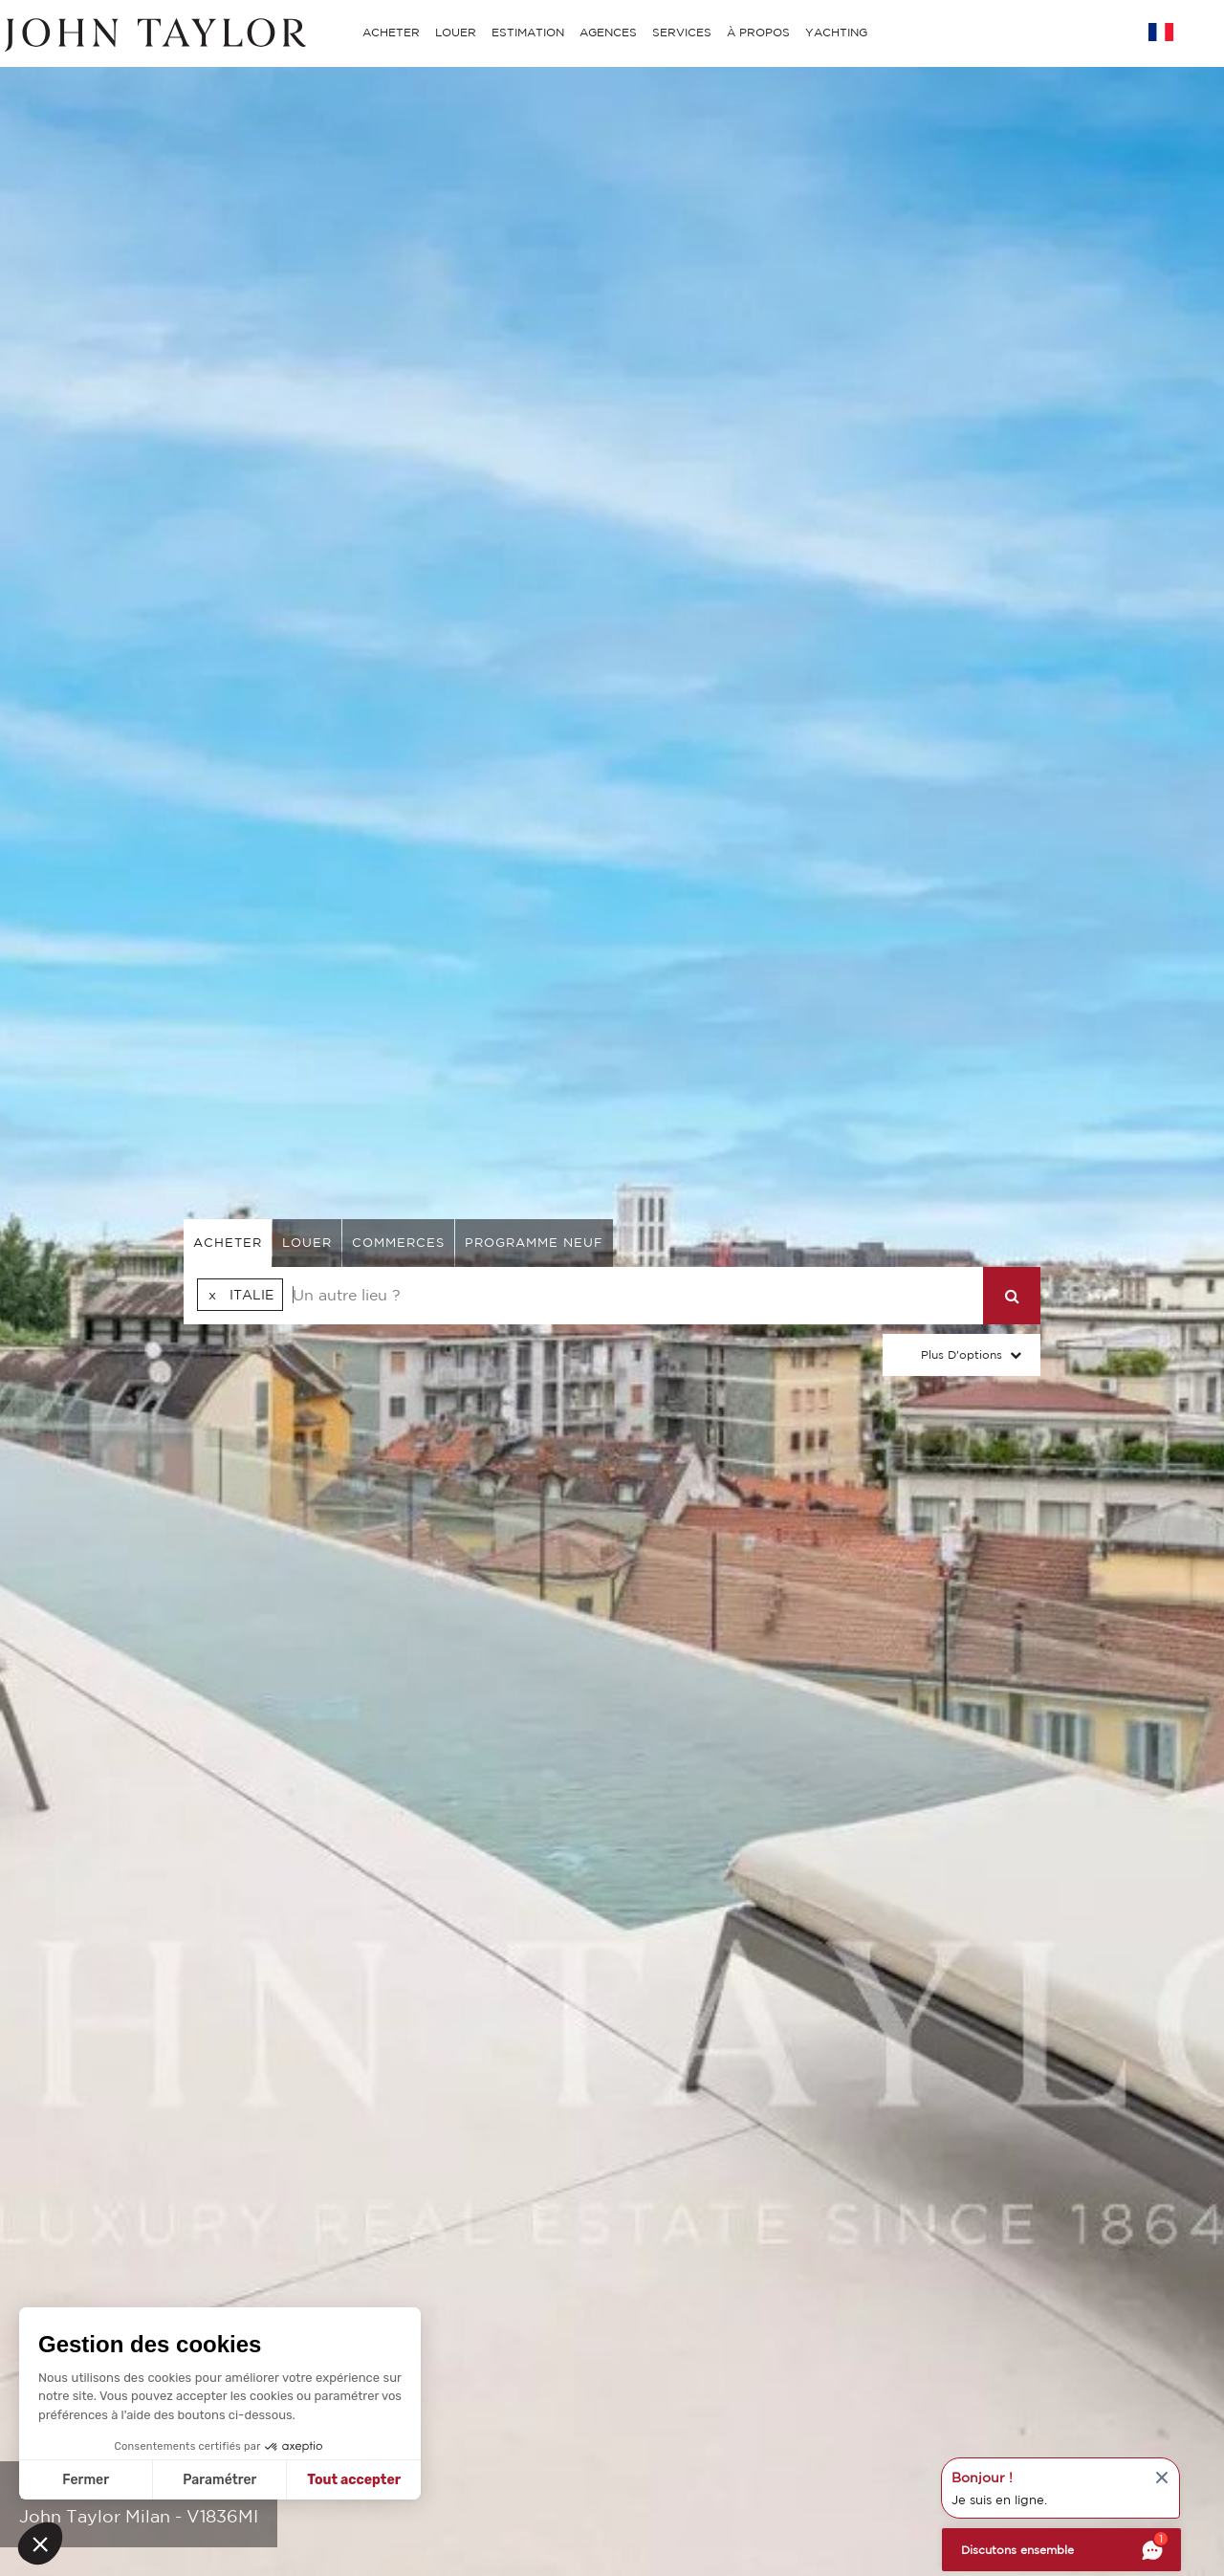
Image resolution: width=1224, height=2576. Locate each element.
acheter (227, 1242)
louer (307, 1242)
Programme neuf (534, 1242)
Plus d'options (961, 1354)
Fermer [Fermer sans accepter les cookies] (85, 2480)
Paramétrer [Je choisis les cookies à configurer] (219, 2480)
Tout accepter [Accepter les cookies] (354, 2480)
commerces (398, 1242)
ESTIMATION (528, 32)
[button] (40, 2543)
